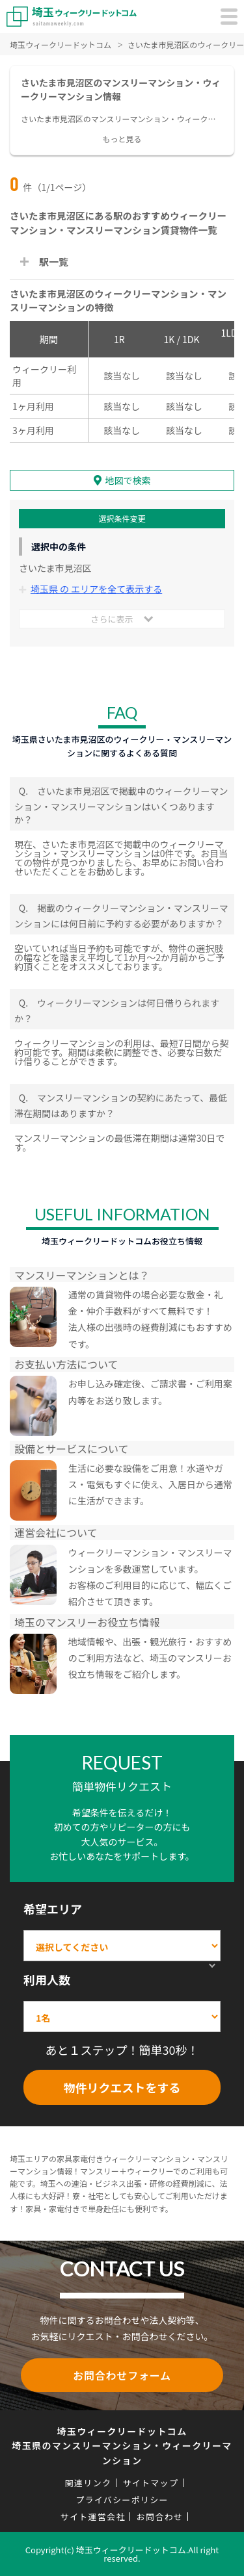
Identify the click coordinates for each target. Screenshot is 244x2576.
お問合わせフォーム (122, 2375)
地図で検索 (128, 480)
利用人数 (46, 1979)
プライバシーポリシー (122, 2499)
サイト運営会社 (93, 2516)
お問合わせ (160, 2516)
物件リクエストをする (122, 2087)
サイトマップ (150, 2483)
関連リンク (88, 2483)
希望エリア (52, 1908)
